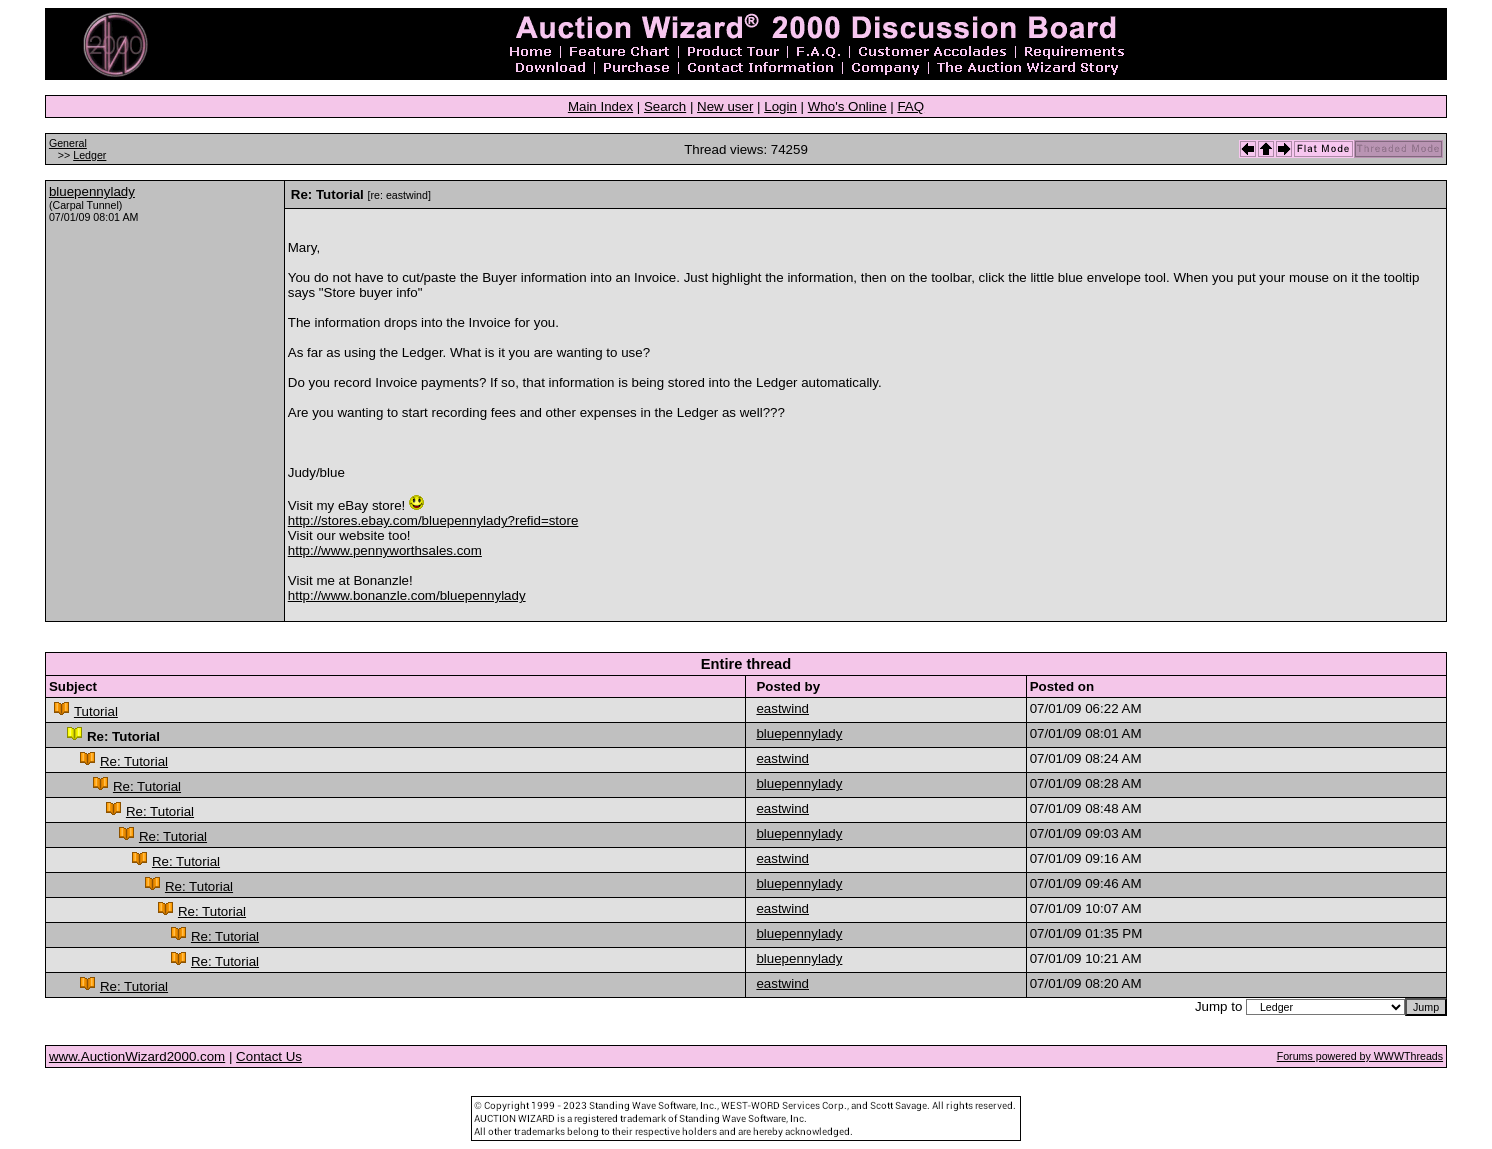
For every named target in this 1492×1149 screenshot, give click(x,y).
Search (665, 106)
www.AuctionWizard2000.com (137, 1056)
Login (780, 106)
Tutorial (96, 711)
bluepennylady (92, 191)
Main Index (600, 106)
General (68, 143)
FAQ (910, 106)
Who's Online (847, 106)
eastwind (782, 708)
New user (725, 106)
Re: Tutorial (134, 761)
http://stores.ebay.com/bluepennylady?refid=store (433, 520)
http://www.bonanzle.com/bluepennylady (407, 595)
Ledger (89, 155)
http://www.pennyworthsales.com (385, 550)
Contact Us (269, 1056)
